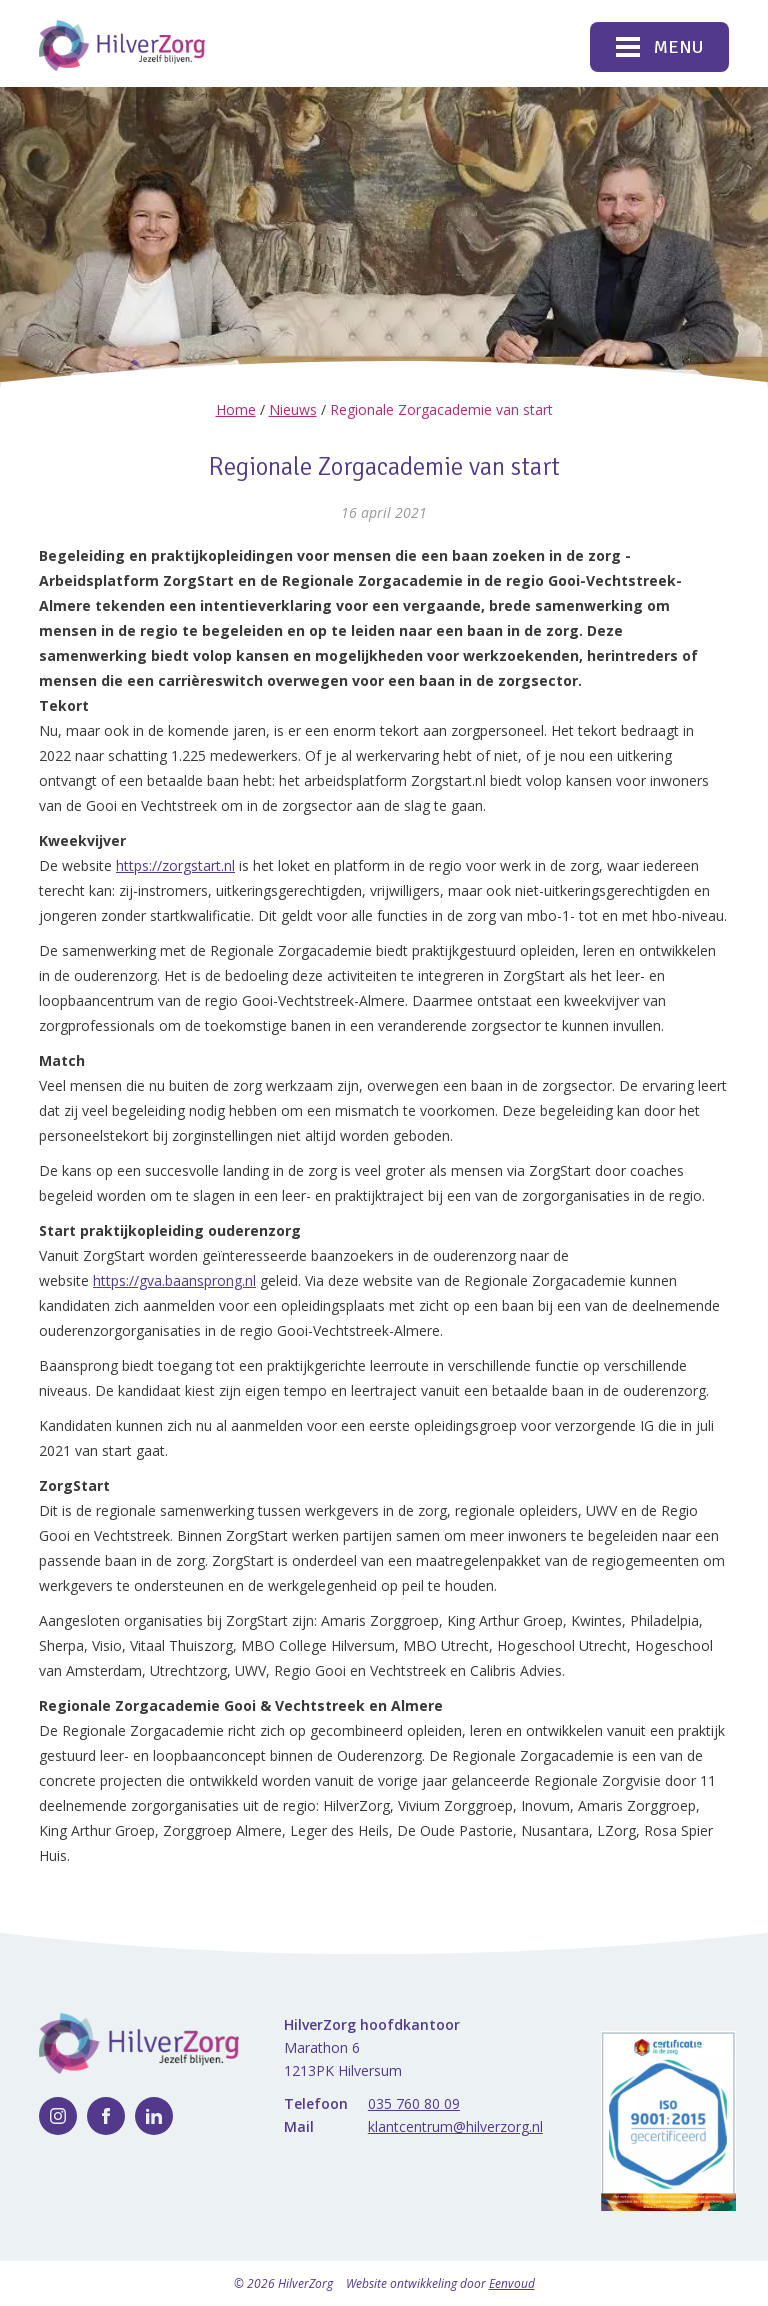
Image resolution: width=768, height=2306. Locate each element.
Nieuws (293, 409)
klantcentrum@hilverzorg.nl (455, 2126)
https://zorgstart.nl (175, 865)
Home (236, 409)
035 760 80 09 (414, 2103)
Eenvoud (512, 2283)
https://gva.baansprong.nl (174, 1280)
